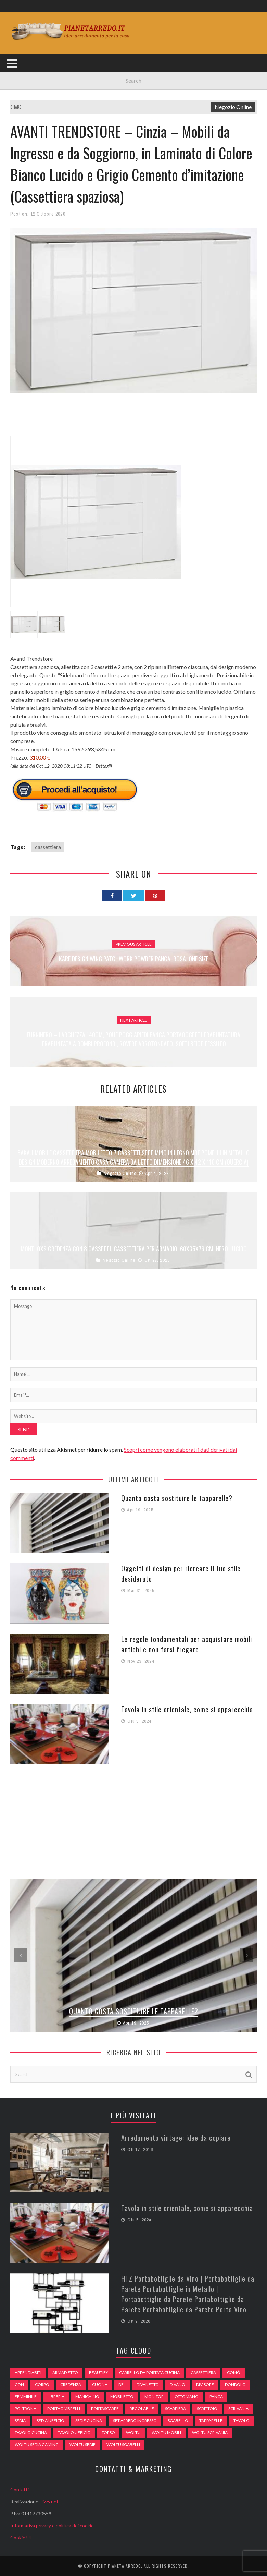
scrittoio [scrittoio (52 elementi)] (207, 2408)
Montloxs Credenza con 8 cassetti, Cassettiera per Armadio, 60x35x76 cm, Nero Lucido (134, 1248)
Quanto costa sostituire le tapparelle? (176, 1498)
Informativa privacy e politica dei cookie (52, 2525)
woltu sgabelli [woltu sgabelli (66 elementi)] (123, 2444)
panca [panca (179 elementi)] (216, 2396)
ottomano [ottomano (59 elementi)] (187, 2396)
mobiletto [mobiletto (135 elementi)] (122, 2396)
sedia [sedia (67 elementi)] (20, 2420)
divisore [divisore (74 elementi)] (205, 2384)
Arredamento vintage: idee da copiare (176, 2138)
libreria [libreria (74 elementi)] (56, 2396)
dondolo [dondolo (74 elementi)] (235, 2384)
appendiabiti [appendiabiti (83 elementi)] (28, 2372)
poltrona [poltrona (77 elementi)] (25, 2408)
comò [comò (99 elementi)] (233, 2372)
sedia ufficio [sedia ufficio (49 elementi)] (50, 2420)
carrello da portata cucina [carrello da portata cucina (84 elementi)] (149, 2372)
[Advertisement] (134, 418)
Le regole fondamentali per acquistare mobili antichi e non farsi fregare (186, 1644)
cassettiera (48, 846)
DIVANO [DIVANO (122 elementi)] (177, 2384)
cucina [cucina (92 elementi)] (99, 2384)
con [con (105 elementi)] (19, 2384)
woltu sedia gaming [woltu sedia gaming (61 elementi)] (37, 2444)
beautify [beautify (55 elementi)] (98, 2372)
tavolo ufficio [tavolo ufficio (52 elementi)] (74, 2432)
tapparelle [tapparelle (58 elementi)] (210, 2420)
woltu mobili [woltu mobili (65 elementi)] (166, 2432)
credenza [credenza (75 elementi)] (70, 2384)
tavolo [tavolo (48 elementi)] (241, 2420)
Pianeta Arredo (124, 2566)
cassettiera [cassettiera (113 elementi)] (203, 2372)
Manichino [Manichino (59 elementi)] (87, 2396)
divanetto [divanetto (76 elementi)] (148, 2384)
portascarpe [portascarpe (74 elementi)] (105, 2408)
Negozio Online (233, 107)
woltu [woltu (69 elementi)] (133, 2432)
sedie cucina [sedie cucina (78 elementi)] (88, 2420)
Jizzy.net (50, 2501)
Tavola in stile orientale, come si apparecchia (187, 1709)
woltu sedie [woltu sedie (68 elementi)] (82, 2444)
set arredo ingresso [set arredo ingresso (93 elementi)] (135, 2420)
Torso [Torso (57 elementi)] (108, 2432)
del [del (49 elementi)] (122, 2384)
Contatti (19, 2489)
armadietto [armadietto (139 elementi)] (65, 2372)
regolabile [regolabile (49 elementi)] (142, 2408)
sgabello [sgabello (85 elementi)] (178, 2420)
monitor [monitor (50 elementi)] (154, 2396)
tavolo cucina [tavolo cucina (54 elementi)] (31, 2432)
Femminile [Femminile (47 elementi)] (26, 2396)
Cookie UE (21, 2537)
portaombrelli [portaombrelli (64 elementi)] (63, 2408)
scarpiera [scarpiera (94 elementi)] (175, 2408)
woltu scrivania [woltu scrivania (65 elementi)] (210, 2432)
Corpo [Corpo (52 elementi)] (42, 2384)
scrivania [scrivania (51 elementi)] (238, 2408)
